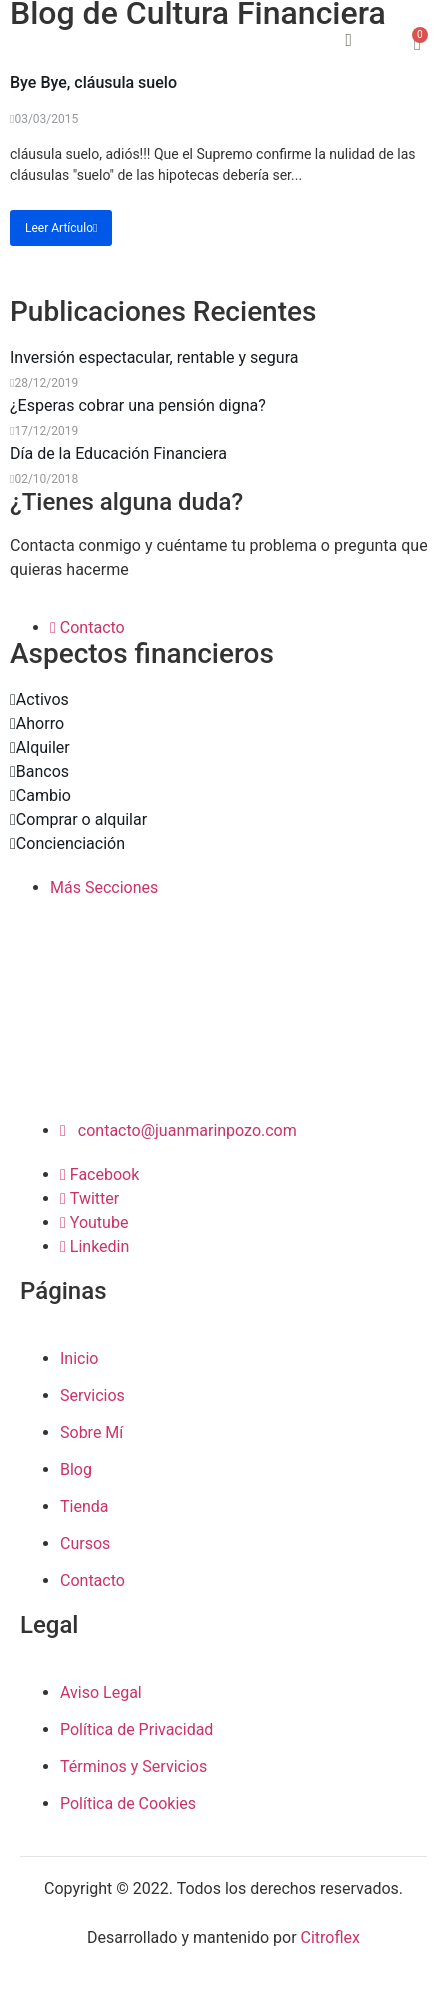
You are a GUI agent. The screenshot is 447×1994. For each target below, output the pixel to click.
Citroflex (330, 1937)
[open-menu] (278, 44)
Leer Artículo (61, 228)
